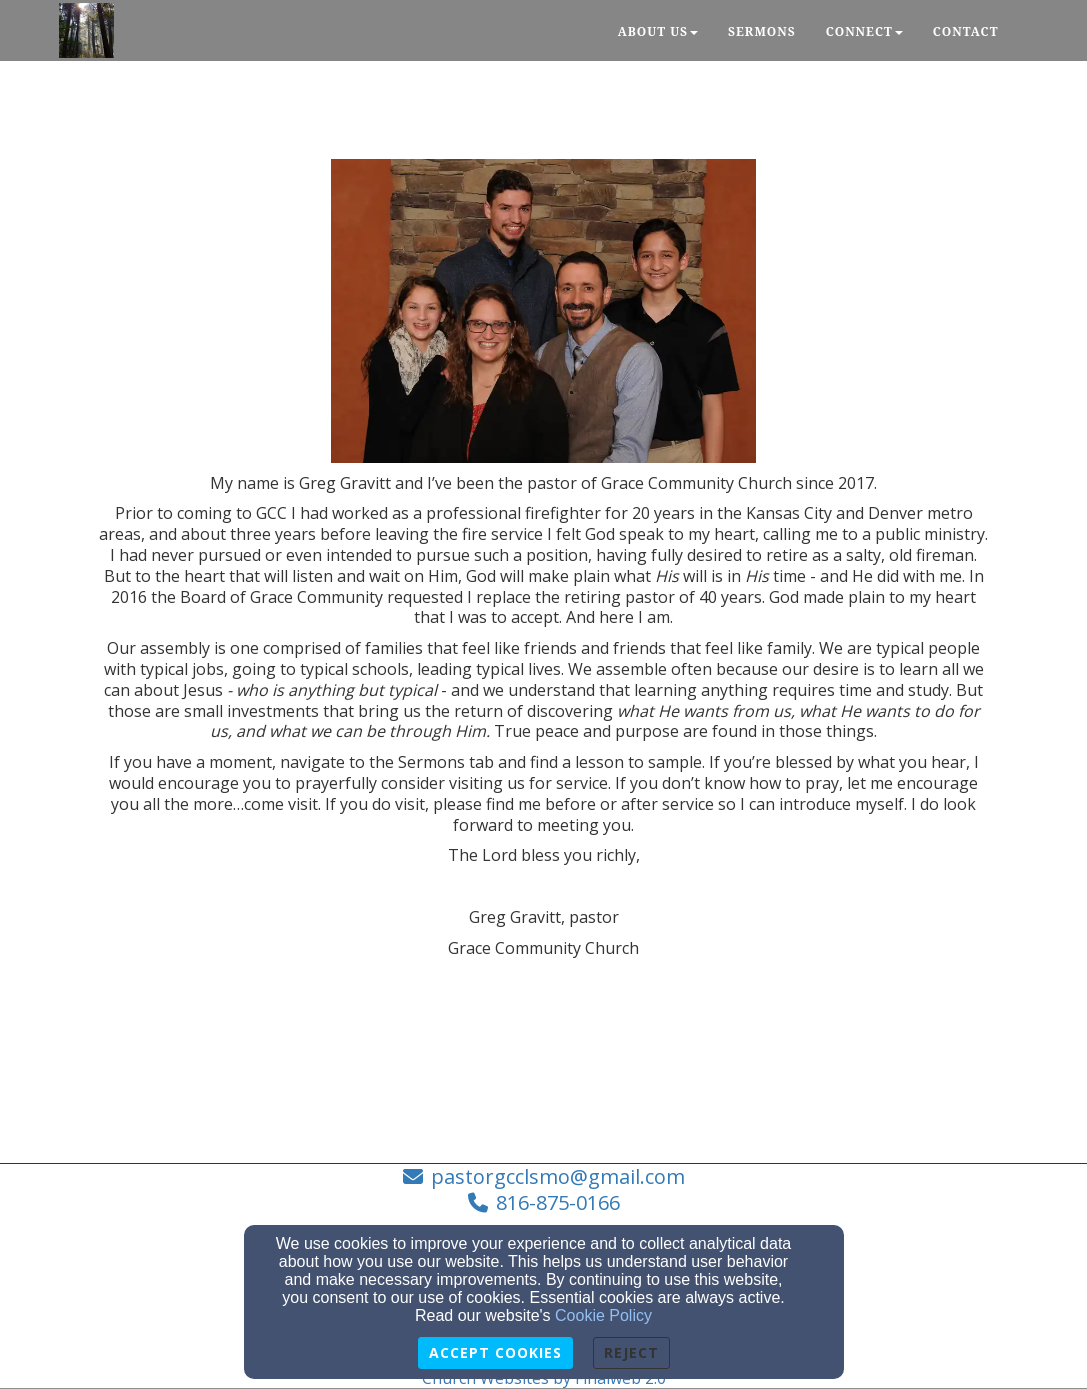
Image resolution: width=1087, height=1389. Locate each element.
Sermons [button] (762, 31)
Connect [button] (864, 31)
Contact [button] (966, 31)
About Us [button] (658, 31)
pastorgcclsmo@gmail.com (558, 1176)
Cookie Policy (603, 1315)
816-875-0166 (558, 1202)
